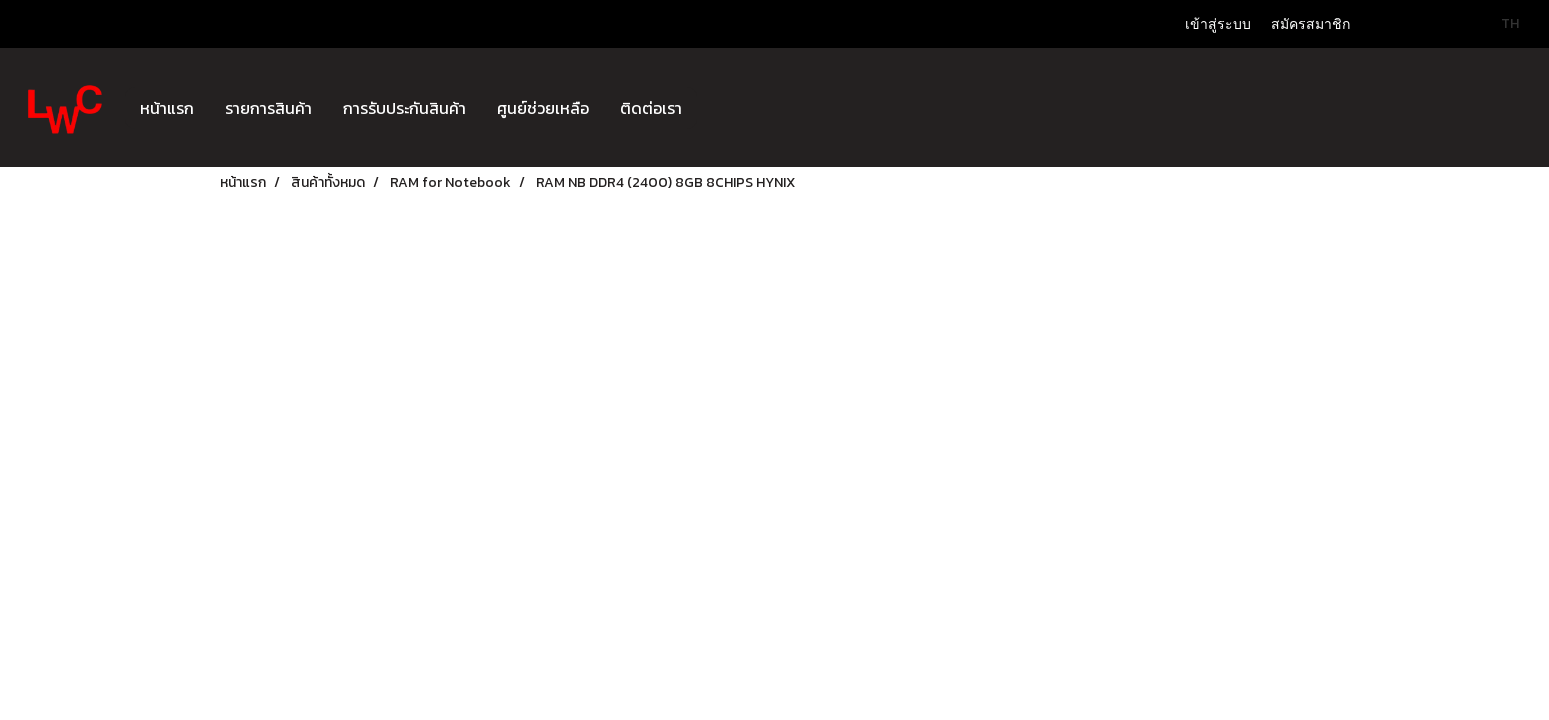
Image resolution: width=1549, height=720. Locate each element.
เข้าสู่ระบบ (1218, 24)
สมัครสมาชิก (1310, 24)
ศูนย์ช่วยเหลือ (543, 108)
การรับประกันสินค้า (404, 108)
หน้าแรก (167, 108)
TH (1499, 23)
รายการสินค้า (268, 108)
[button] (715, 108)
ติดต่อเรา (651, 108)
